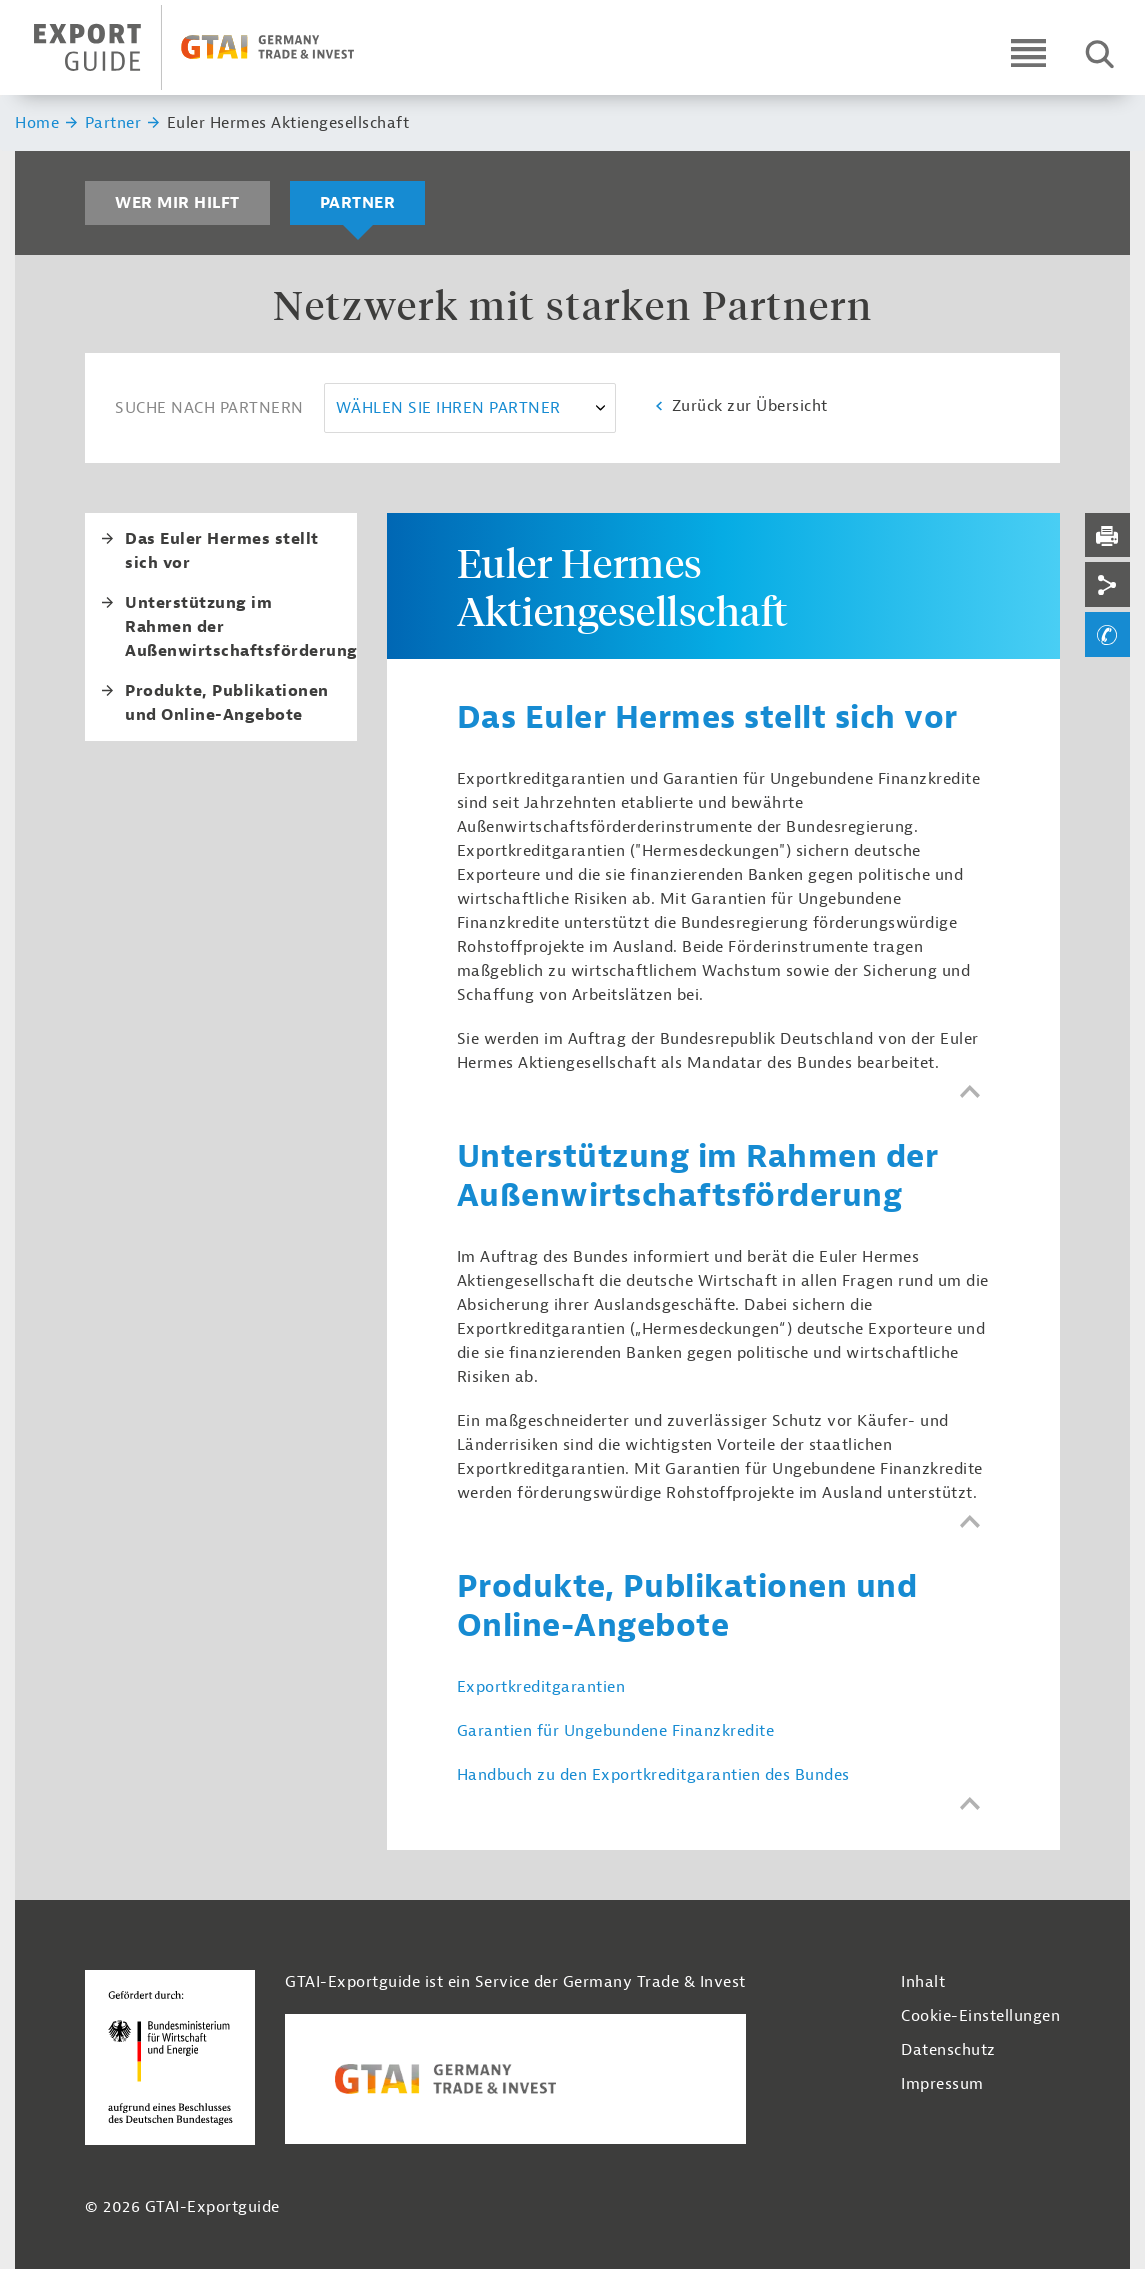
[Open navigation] (1028, 52)
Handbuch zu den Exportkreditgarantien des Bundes (653, 1775)
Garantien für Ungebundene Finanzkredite (616, 1731)
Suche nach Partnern (209, 408)
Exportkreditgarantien (541, 1687)
